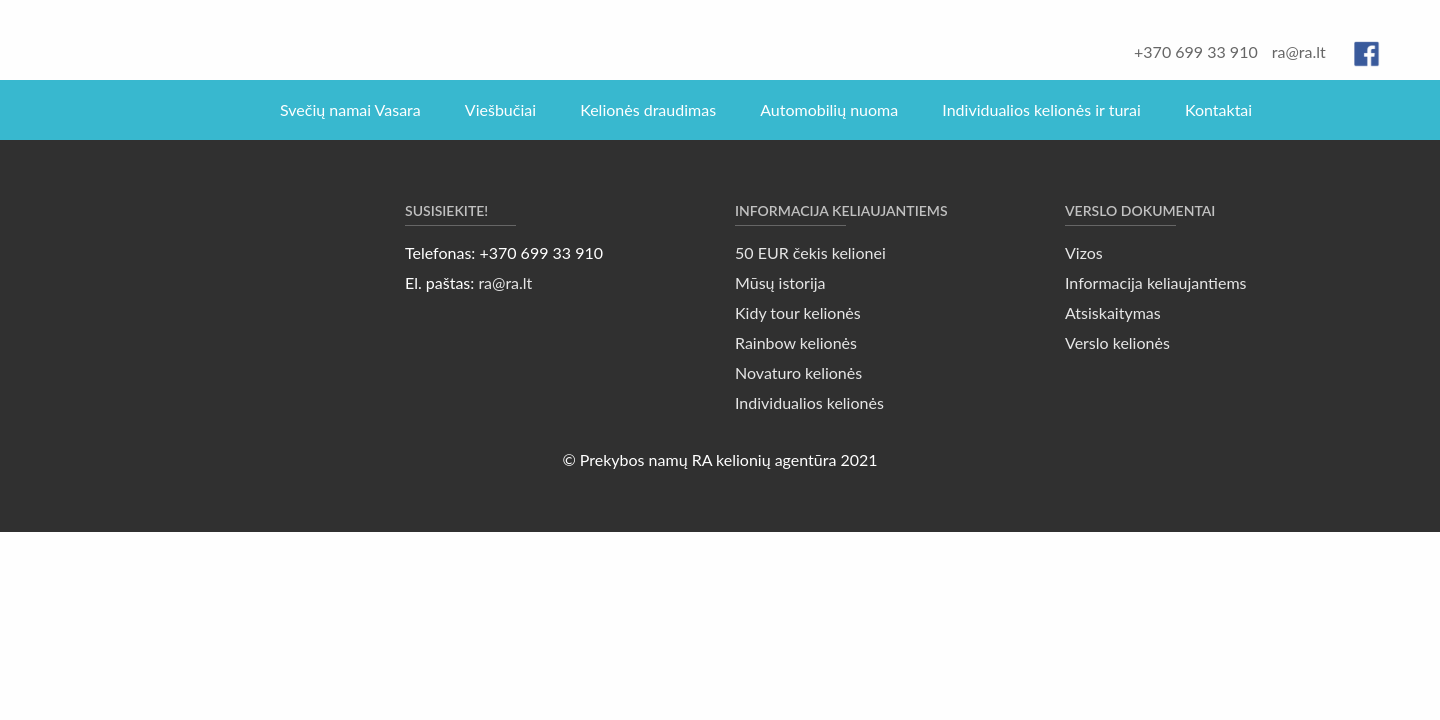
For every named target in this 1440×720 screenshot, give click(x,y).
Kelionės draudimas (648, 109)
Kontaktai (1218, 109)
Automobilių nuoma (829, 109)
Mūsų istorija (780, 282)
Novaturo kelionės (798, 372)
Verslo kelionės (1117, 342)
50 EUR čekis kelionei (810, 252)
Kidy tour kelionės (798, 312)
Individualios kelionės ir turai (1041, 109)
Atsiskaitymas (1113, 312)
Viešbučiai (500, 109)
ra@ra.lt (1299, 51)
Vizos (1084, 252)
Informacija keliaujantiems (1156, 282)
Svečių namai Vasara (350, 109)
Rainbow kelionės (796, 342)
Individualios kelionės (809, 402)
